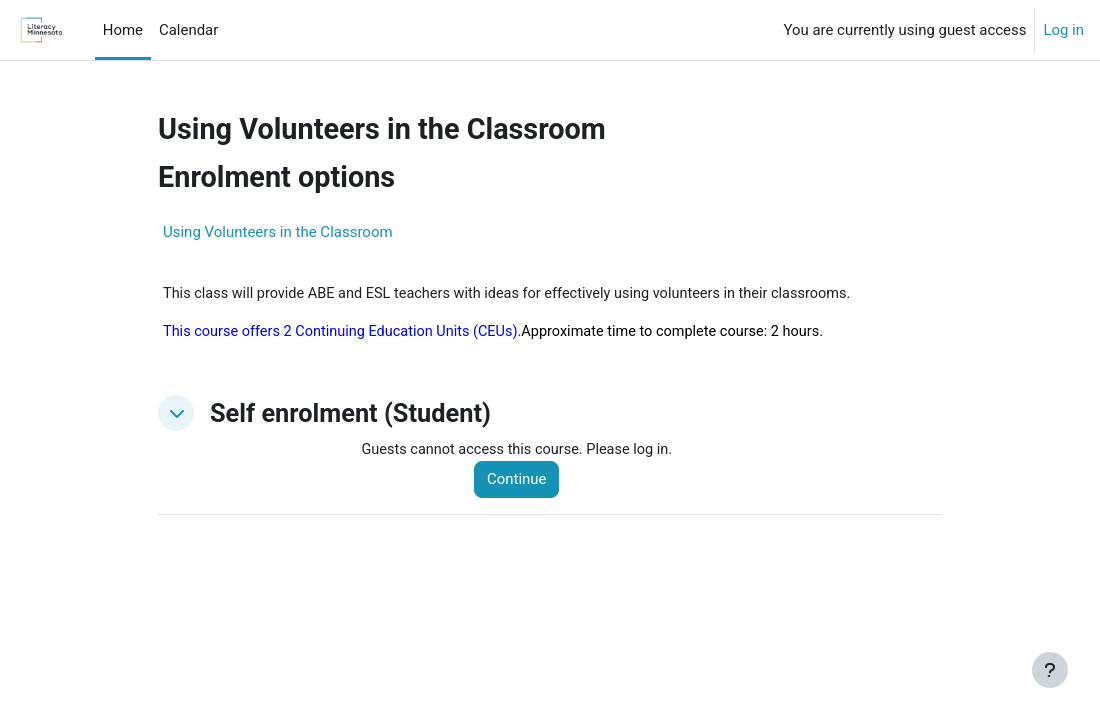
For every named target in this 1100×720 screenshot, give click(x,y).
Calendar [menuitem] (188, 30)
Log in (1063, 30)
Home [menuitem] (123, 30)
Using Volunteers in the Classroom (278, 232)
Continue (521, 482)
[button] (176, 415)
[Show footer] (1050, 670)
